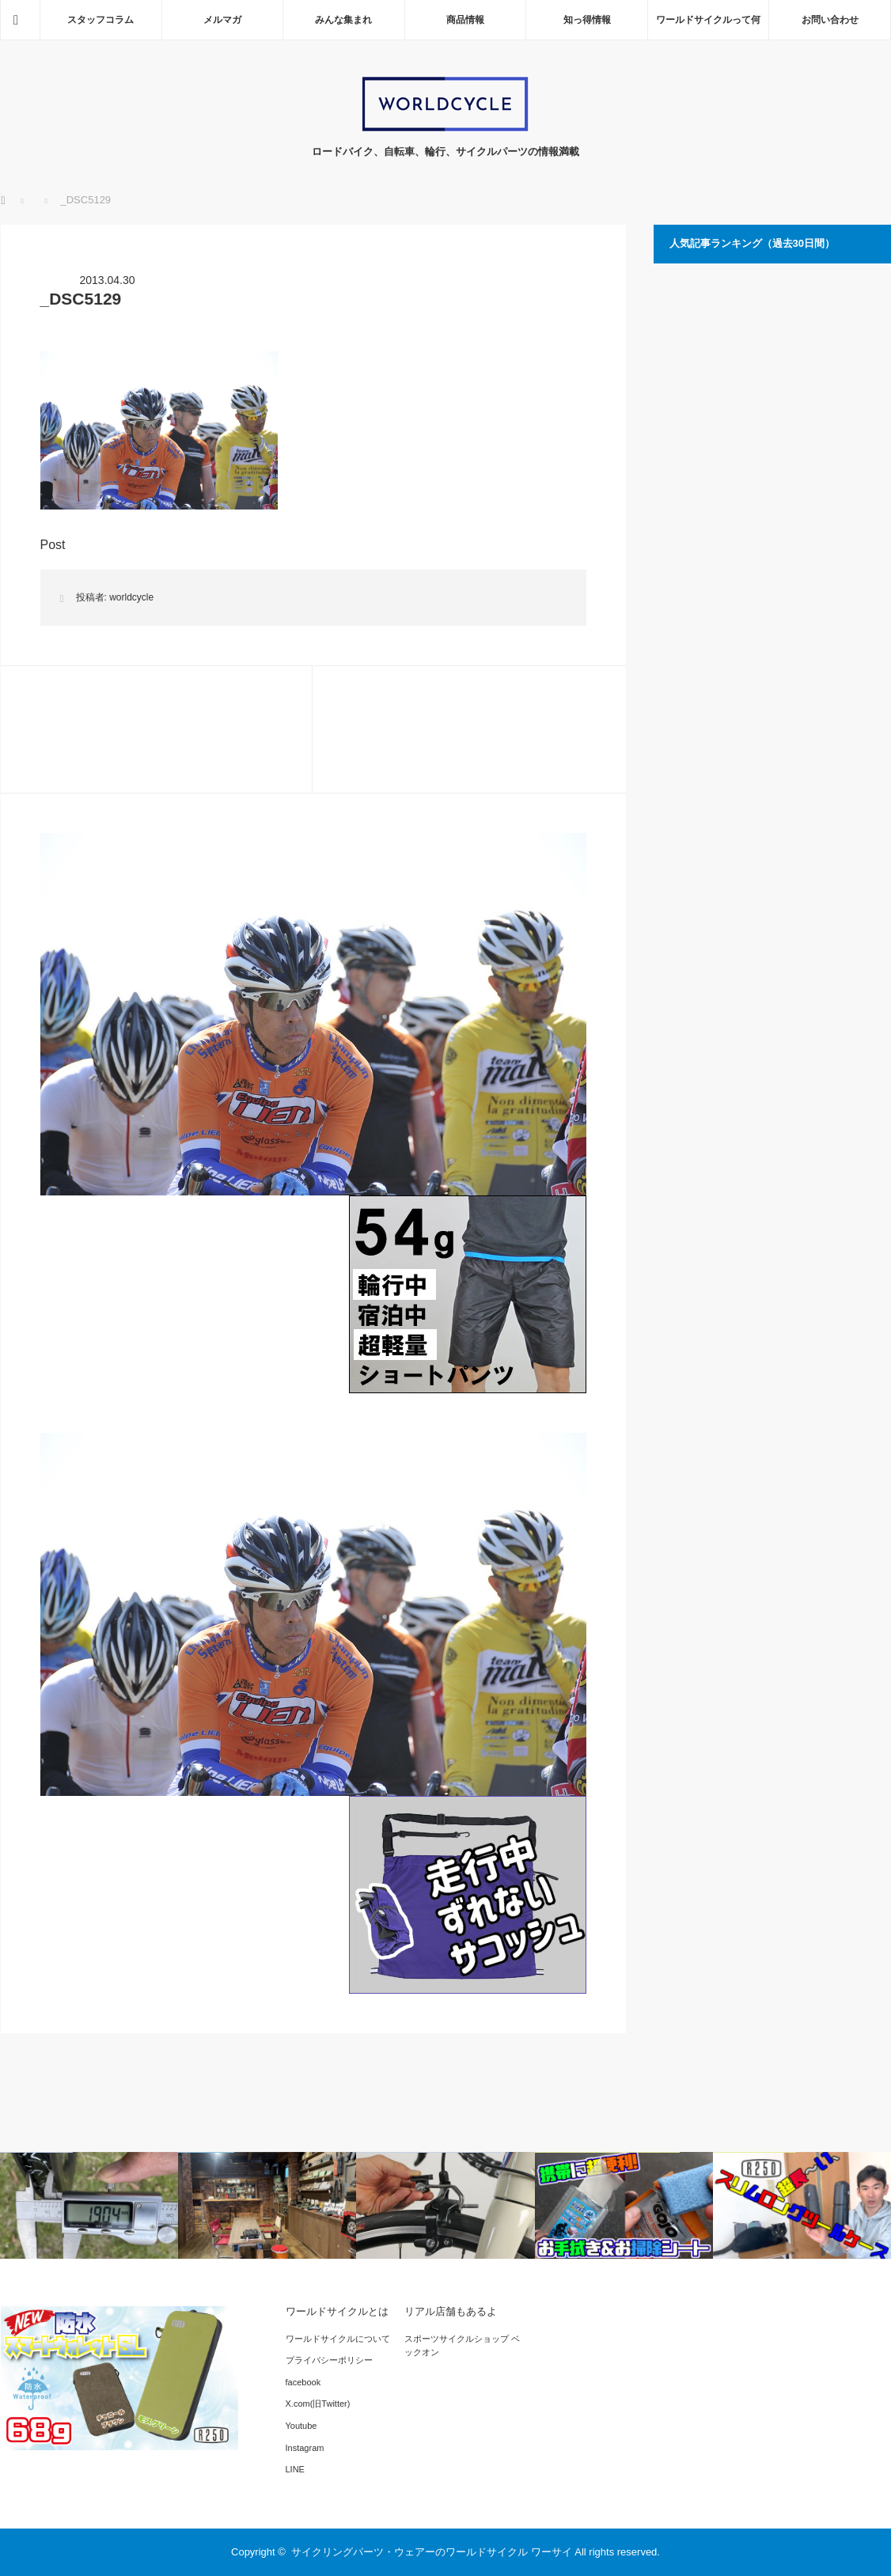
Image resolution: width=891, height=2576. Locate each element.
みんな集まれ (343, 19)
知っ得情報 (587, 19)
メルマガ (222, 19)
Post (53, 544)
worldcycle (131, 597)
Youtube (301, 2425)
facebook (303, 2382)
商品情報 (465, 19)
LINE (295, 2469)
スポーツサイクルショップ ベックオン (462, 2346)
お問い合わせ (830, 19)
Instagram (305, 2448)
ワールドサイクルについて (338, 2338)
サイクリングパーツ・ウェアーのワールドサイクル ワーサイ (431, 2552)
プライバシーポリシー (329, 2360)
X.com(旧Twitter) (318, 2403)
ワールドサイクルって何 (708, 19)
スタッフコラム (100, 19)
